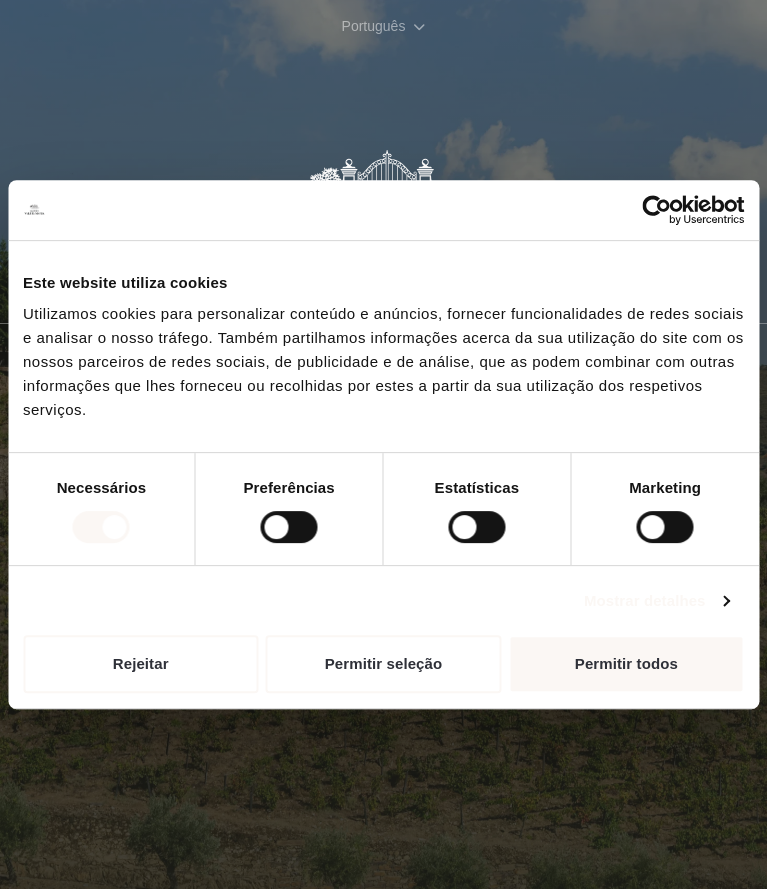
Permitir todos (626, 663)
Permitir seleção (384, 663)
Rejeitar (141, 663)
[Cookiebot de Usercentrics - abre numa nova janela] (656, 210)
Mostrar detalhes (645, 600)
